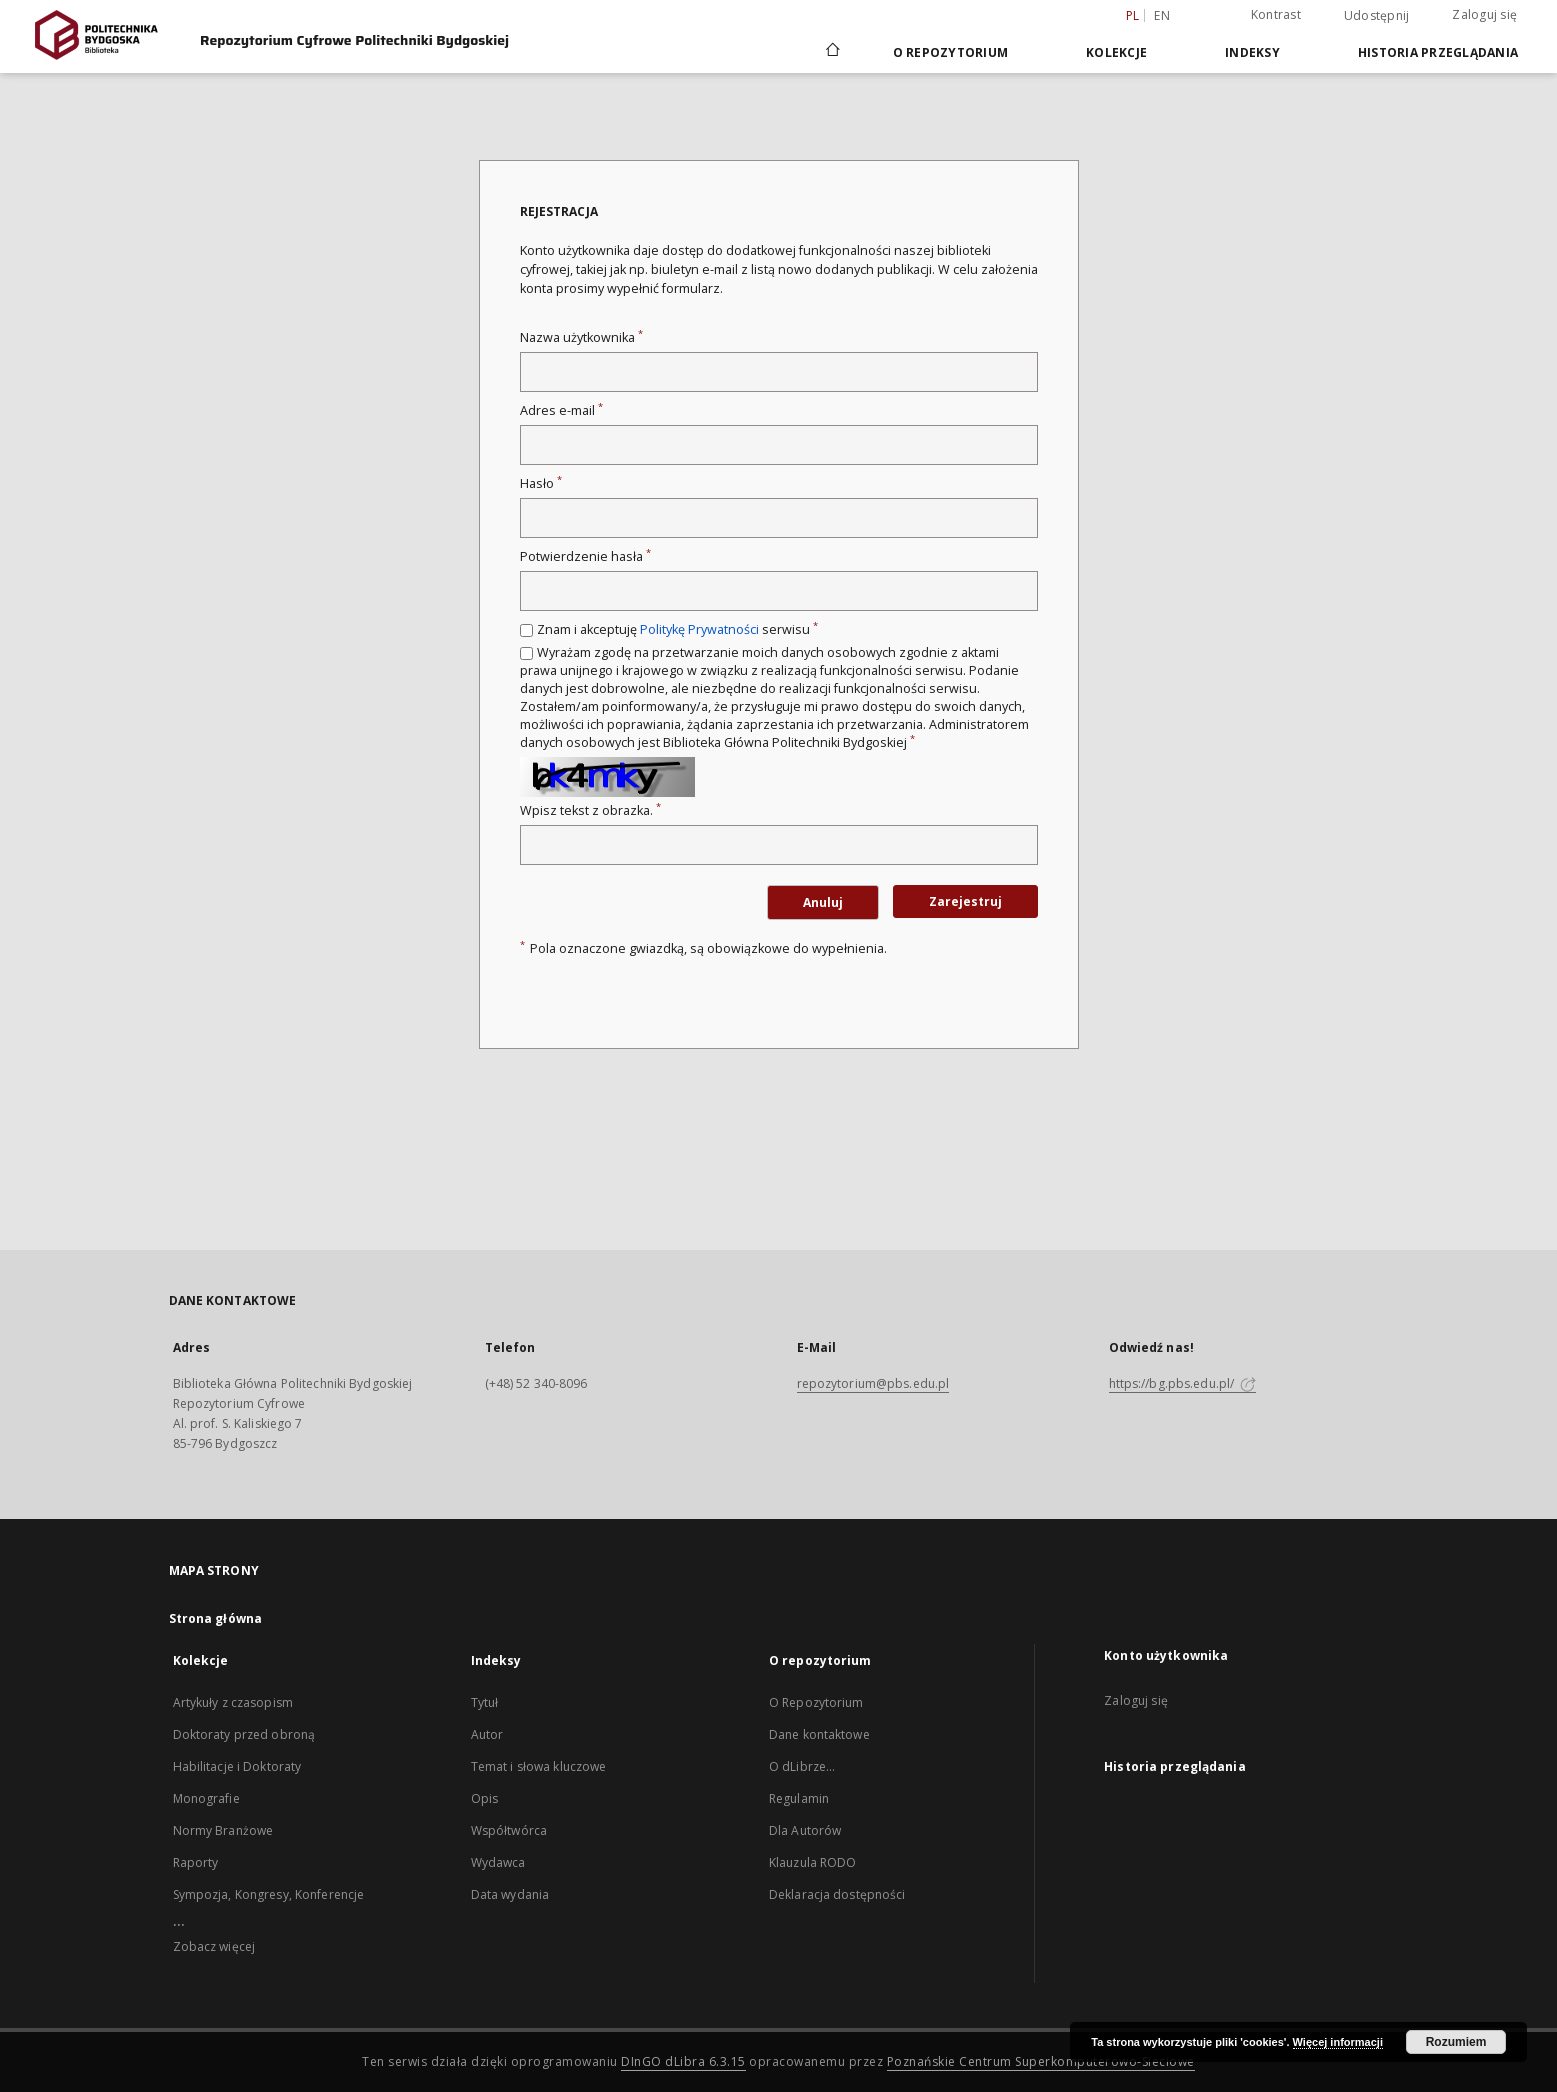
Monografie (206, 1798)
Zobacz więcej (214, 1946)
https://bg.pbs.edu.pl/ (1183, 1383)
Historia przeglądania (1438, 52)
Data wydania (510, 1894)
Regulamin (799, 1798)
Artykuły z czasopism (233, 1702)
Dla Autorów (805, 1830)
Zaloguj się (1484, 14)
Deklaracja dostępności (837, 1894)
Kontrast (1276, 14)
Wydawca (498, 1862)
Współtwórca (509, 1830)
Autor (487, 1734)
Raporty (196, 1862)
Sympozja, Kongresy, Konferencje (269, 1894)
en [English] (1162, 15)
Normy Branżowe (223, 1830)
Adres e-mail (561, 410)
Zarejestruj (965, 901)
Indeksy (1252, 52)
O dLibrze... (802, 1766)
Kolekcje (1116, 52)
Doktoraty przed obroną (244, 1734)
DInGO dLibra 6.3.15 (683, 2061)
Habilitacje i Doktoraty (237, 1766)
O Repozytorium (816, 1702)
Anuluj (823, 902)
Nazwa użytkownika (581, 337)
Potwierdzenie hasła (585, 556)
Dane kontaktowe (819, 1734)
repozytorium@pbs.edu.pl (873, 1383)
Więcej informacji (1338, 2042)
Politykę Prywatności (699, 629)
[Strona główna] (831, 52)
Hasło (541, 483)
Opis (484, 1798)
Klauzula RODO (813, 1862)
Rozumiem (1456, 2042)
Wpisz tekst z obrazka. (590, 810)
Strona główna (216, 1618)
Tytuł (485, 1702)
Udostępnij (1377, 16)
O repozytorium (951, 52)
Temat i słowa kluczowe (539, 1766)
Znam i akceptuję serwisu (677, 629)
